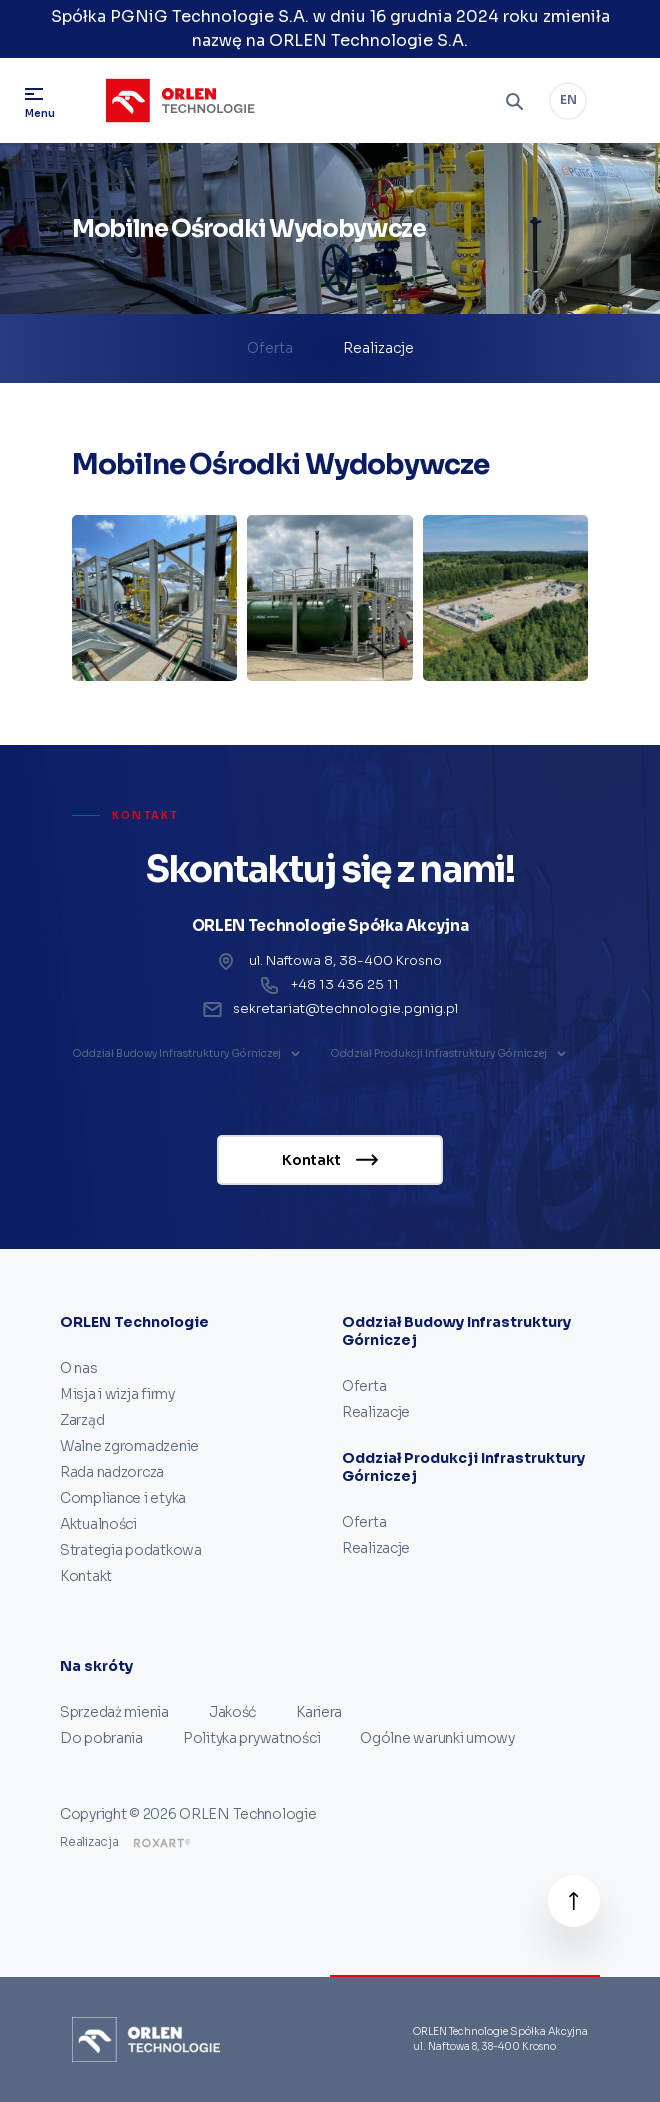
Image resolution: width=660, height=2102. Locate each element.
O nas (79, 1368)
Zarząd (82, 1420)
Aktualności (98, 1524)
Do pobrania (101, 1738)
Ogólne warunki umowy (437, 1738)
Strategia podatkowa (131, 1550)
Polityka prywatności (251, 1738)
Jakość (232, 1712)
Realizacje (378, 348)
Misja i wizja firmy (117, 1394)
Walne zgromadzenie (129, 1446)
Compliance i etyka (123, 1498)
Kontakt (86, 1576)
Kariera (319, 1712)
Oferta (270, 348)
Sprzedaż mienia (114, 1712)
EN (568, 99)
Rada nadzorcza (112, 1472)
